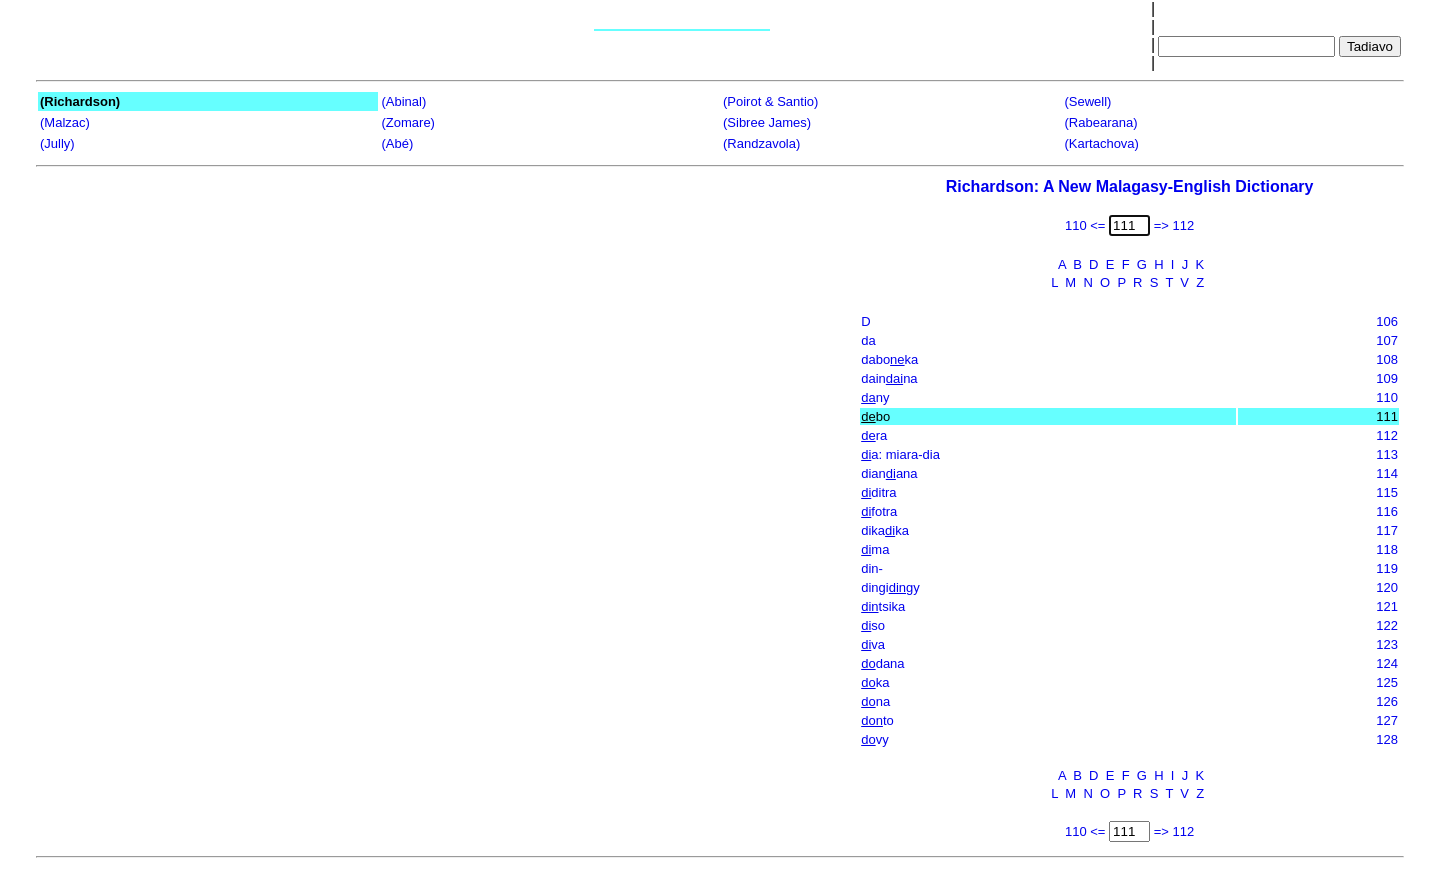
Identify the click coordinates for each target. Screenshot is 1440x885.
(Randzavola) (761, 143)
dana (882, 663)
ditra (878, 492)
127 (1387, 720)
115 (1387, 492)
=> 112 (1174, 225)
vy (874, 739)
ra (874, 435)
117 (1387, 530)
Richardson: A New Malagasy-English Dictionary (1130, 186)
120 (1387, 587)
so (873, 625)
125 (1387, 682)
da (868, 340)
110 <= (1085, 225)
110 (1387, 397)
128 (1387, 739)
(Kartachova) (1102, 143)
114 (1387, 473)
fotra (879, 511)
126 (1387, 701)
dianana (889, 473)
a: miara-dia (900, 454)
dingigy (890, 587)
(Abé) (398, 143)
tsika (883, 606)
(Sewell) (1088, 101)
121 (1387, 606)
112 (1387, 435)
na (875, 701)
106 (1387, 321)
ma (875, 549)
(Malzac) (65, 122)
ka (875, 682)
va (873, 644)
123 (1387, 644)
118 (1387, 549)
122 (1387, 625)
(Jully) (57, 143)
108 (1387, 359)
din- (872, 568)
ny (875, 397)
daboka (889, 359)
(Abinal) (404, 101)
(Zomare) (408, 122)
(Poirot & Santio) (770, 101)
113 (1387, 454)
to (877, 720)
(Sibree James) (767, 122)
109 (1387, 378)
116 (1387, 511)
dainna (889, 378)
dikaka (885, 530)
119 (1387, 568)
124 (1387, 663)
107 (1387, 340)
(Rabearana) (1101, 122)
